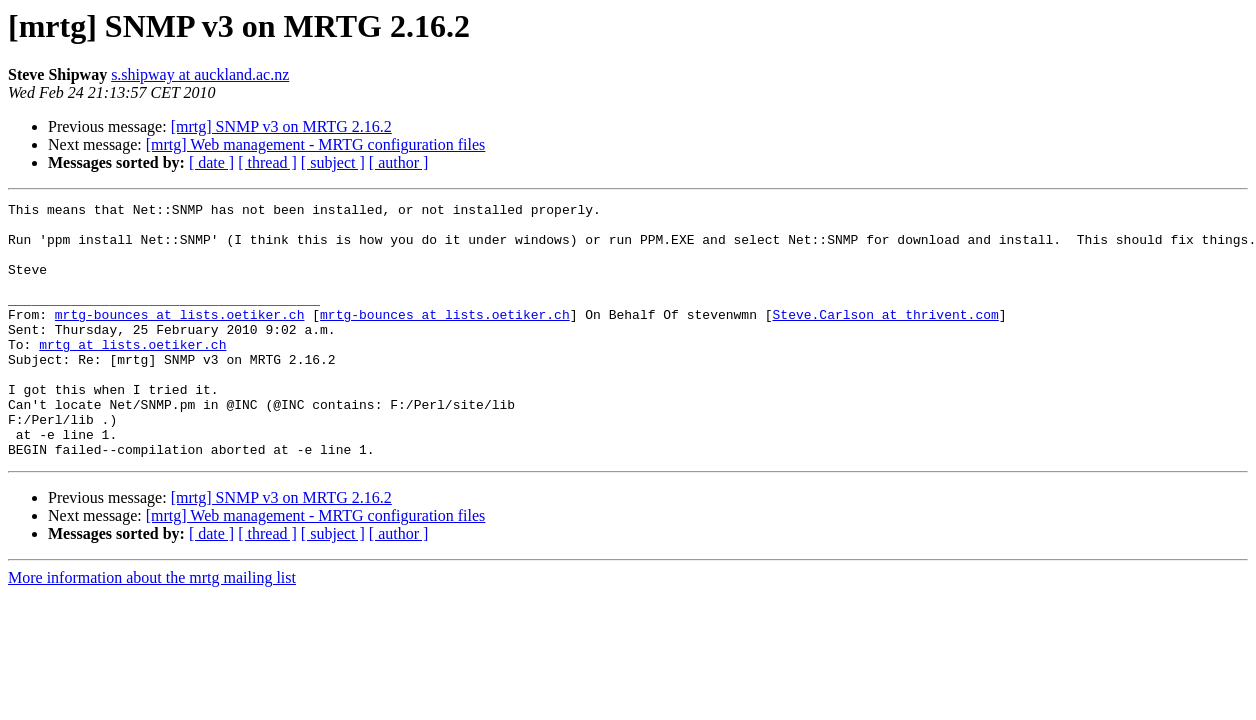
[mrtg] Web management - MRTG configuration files (316, 144)
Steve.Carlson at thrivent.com (885, 338)
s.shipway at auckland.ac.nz (200, 74)
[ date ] (211, 162)
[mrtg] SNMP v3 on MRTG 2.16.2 (281, 126)
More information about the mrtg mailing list (152, 628)
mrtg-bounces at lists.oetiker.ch (180, 338)
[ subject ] (333, 162)
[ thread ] (267, 162)
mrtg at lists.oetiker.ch (132, 374)
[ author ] (399, 162)
